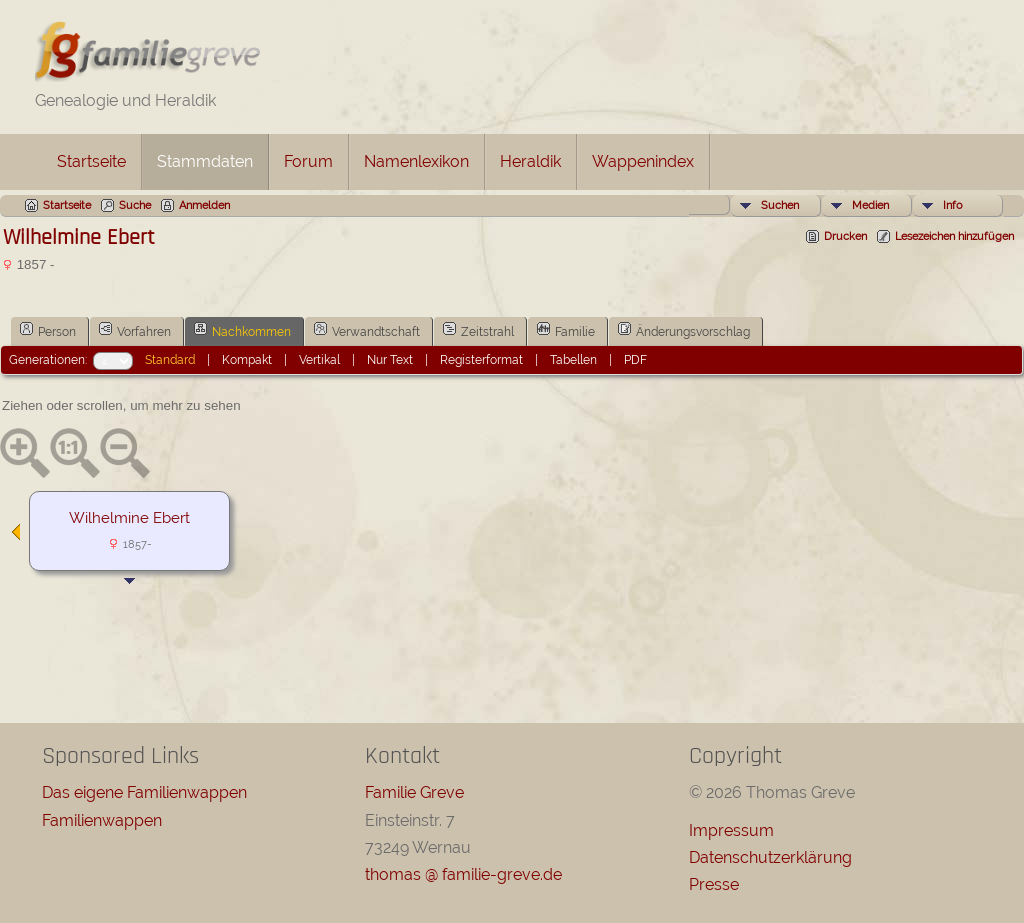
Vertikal (319, 360)
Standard (170, 360)
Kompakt (247, 360)
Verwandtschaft (367, 330)
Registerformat (481, 360)
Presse (714, 884)
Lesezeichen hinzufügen (954, 236)
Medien (870, 205)
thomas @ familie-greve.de (463, 874)
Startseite (91, 161)
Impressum (731, 830)
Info (953, 205)
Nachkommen (242, 330)
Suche (135, 205)
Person (48, 330)
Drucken (845, 236)
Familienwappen (102, 820)
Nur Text (390, 360)
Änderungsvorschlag (684, 330)
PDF (635, 360)
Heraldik (530, 161)
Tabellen (573, 360)
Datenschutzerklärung (770, 857)
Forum (308, 161)
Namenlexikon (416, 161)
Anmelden (204, 205)
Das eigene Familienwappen (144, 792)
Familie (566, 330)
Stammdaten (205, 161)
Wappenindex (643, 161)
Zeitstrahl (478, 330)
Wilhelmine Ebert (129, 517)
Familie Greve (414, 792)
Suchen (780, 205)
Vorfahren (135, 330)
